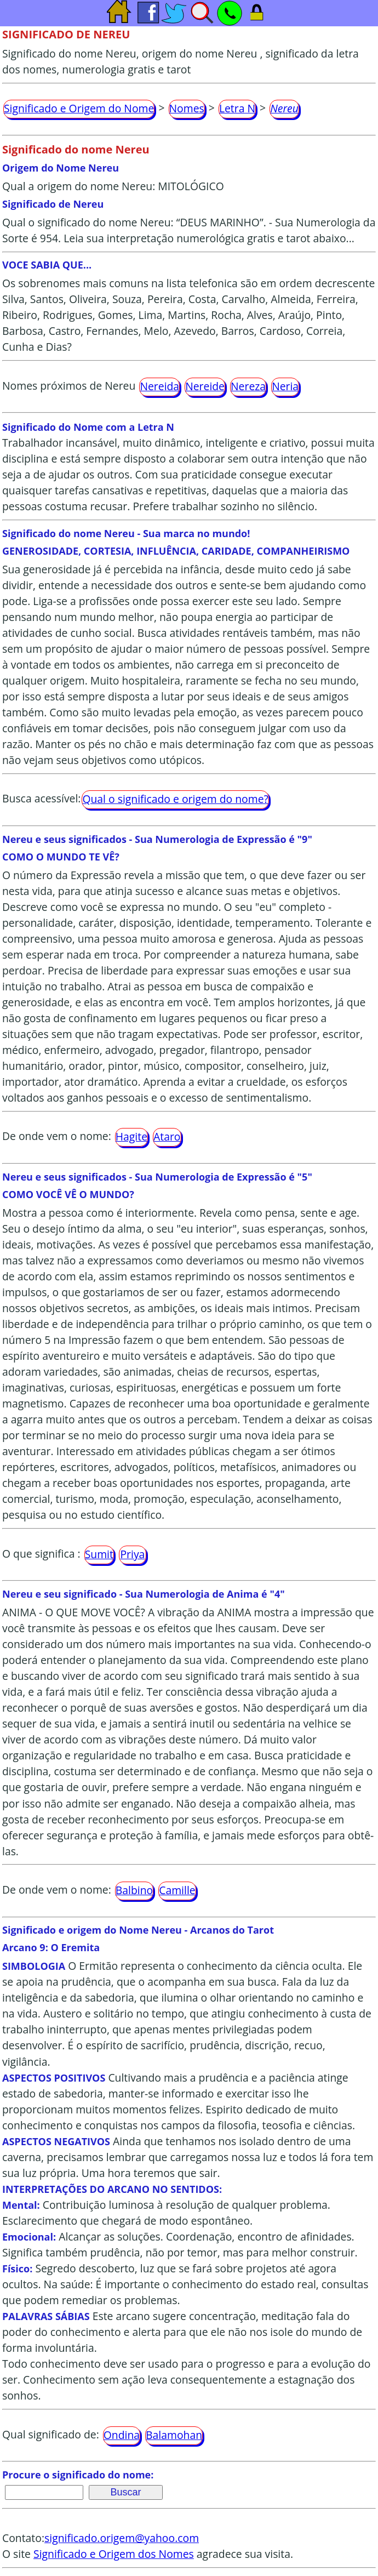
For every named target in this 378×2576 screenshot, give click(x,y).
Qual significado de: (50, 2434)
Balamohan (174, 2434)
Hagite (131, 1136)
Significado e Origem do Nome (79, 108)
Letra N (237, 108)
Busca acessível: (41, 798)
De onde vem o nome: (56, 1136)
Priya (132, 1554)
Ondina (122, 2434)
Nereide (205, 386)
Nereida (159, 386)
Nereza (248, 386)
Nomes (186, 108)
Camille (177, 1890)
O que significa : (41, 1553)
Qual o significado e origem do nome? (175, 798)
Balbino (134, 1890)
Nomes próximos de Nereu (68, 385)
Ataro (166, 1136)
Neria (285, 386)
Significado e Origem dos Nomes (113, 2553)
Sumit (99, 1554)
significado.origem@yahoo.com (121, 2538)
